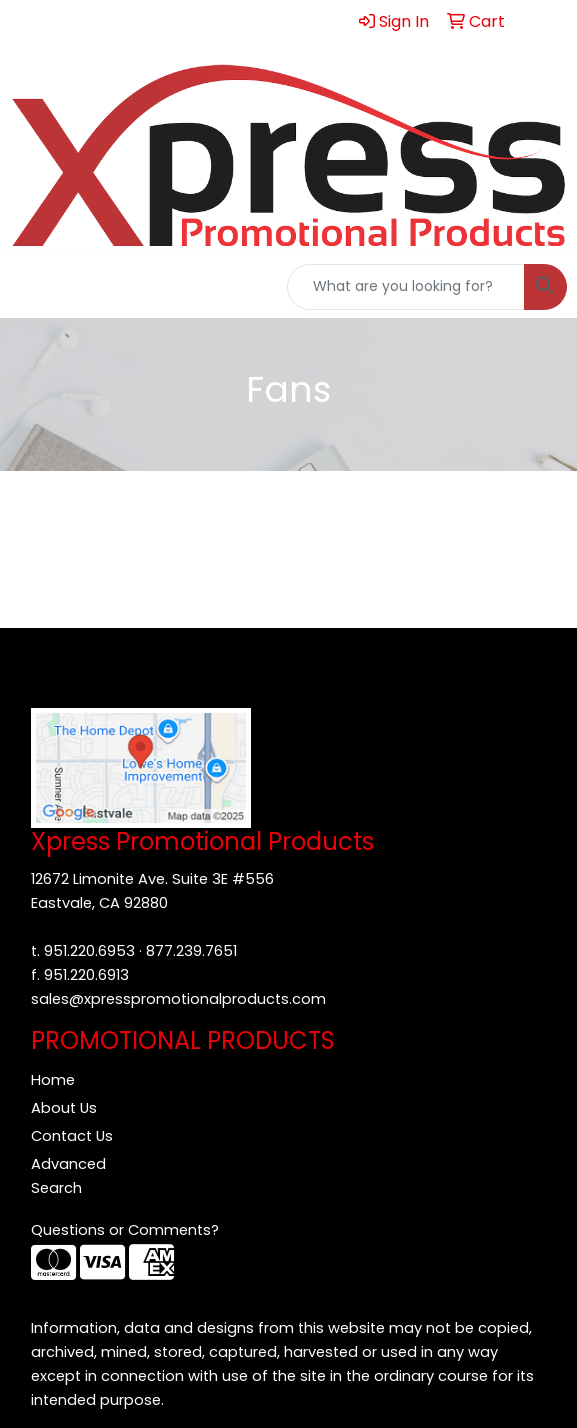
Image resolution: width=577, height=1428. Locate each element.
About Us (64, 1108)
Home (53, 1080)
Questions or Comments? (125, 1230)
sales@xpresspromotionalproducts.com (178, 999)
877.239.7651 (191, 951)
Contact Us (72, 1136)
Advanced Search (68, 1176)
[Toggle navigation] (31, 287)
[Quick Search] (406, 287)
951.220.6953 (89, 951)
